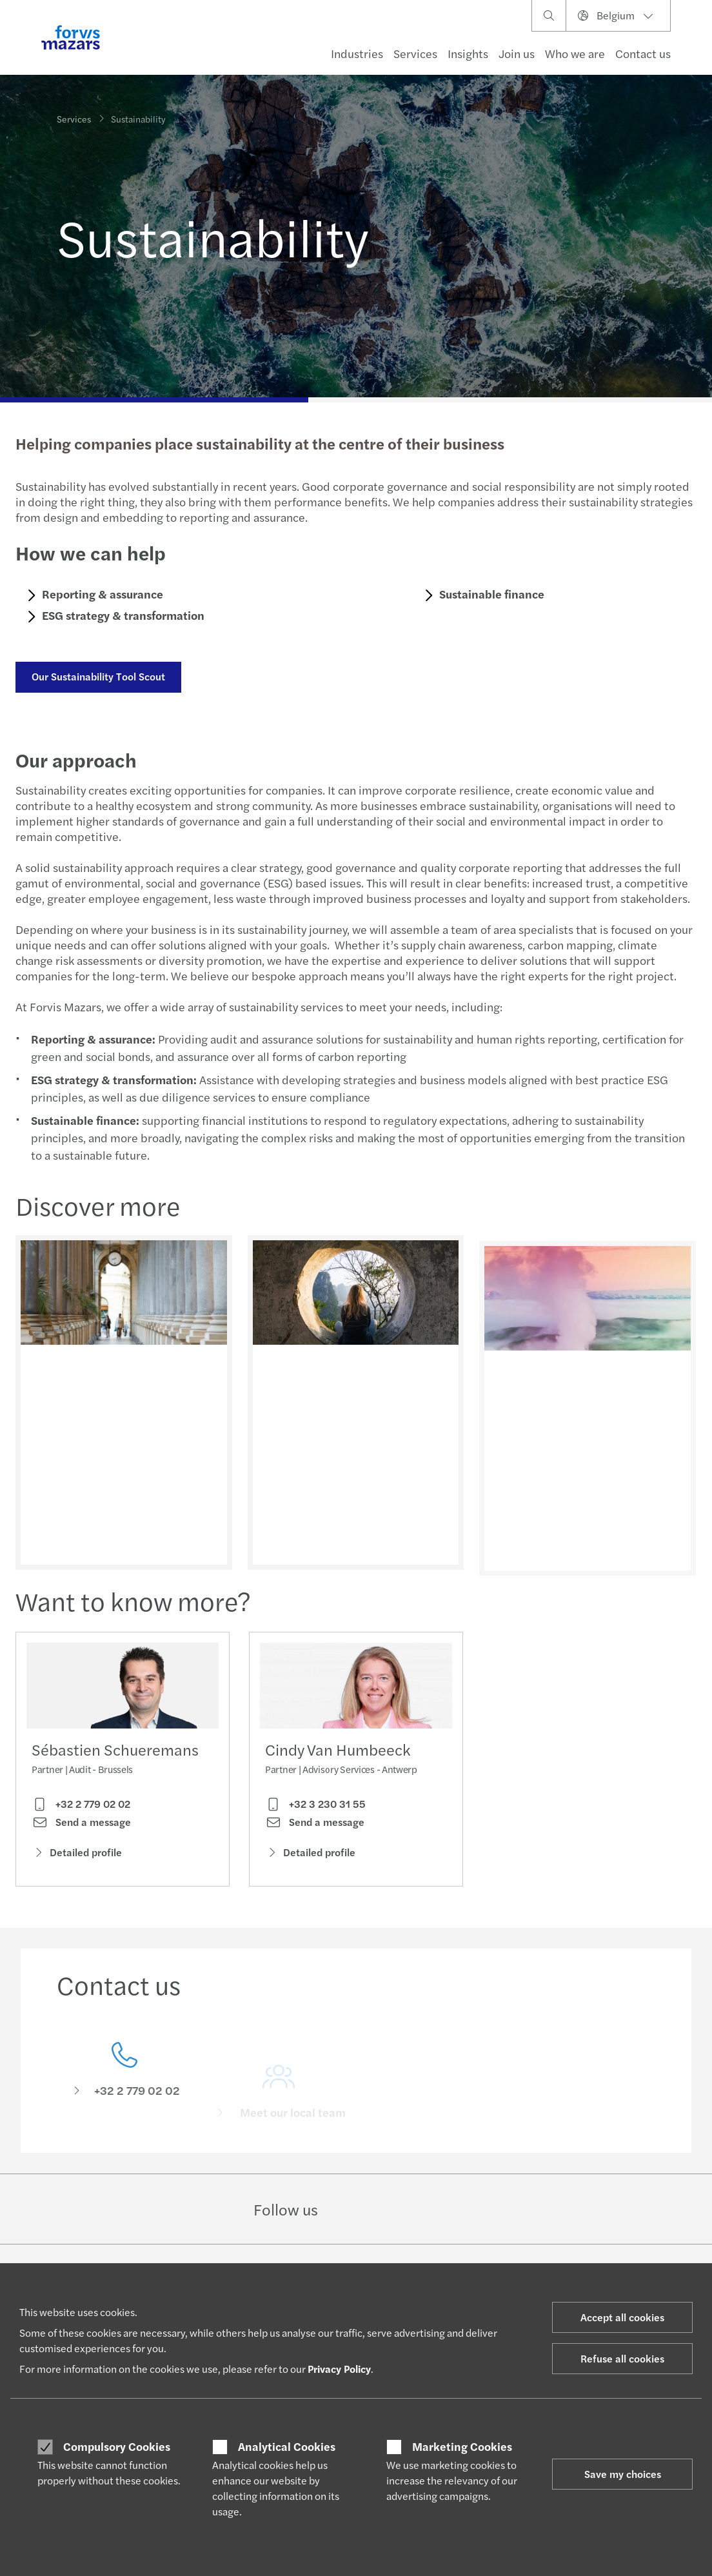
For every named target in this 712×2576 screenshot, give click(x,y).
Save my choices (622, 2473)
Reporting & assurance (100, 594)
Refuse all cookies (622, 2358)
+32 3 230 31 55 (315, 1829)
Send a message (81, 1827)
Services (415, 53)
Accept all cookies (622, 2317)
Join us (517, 53)
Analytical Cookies (286, 2446)
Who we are (575, 53)
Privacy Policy (339, 2368)
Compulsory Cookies (116, 2446)
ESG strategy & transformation (121, 615)
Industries (357, 53)
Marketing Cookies (462, 2446)
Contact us (643, 53)
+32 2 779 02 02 (81, 1808)
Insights (468, 53)
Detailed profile (77, 1856)
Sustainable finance (489, 594)
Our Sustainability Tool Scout (96, 676)
